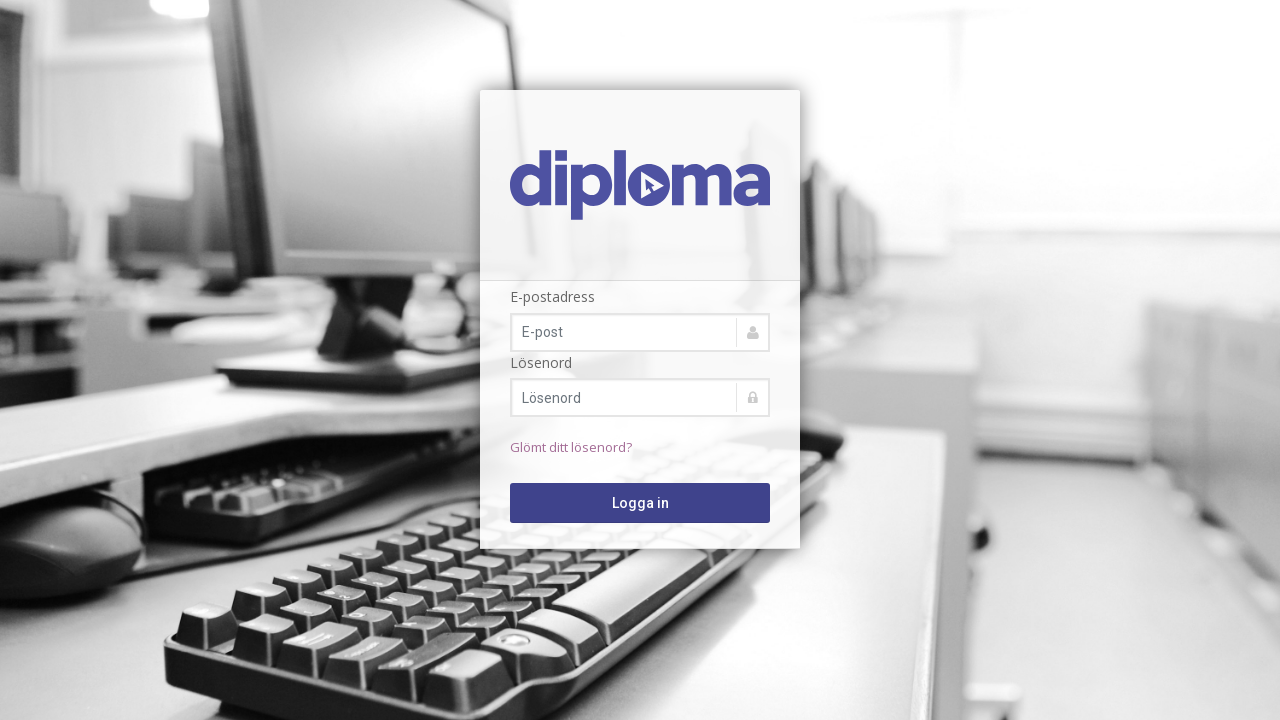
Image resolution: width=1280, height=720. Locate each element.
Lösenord (541, 362)
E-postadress (552, 296)
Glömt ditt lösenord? (571, 447)
